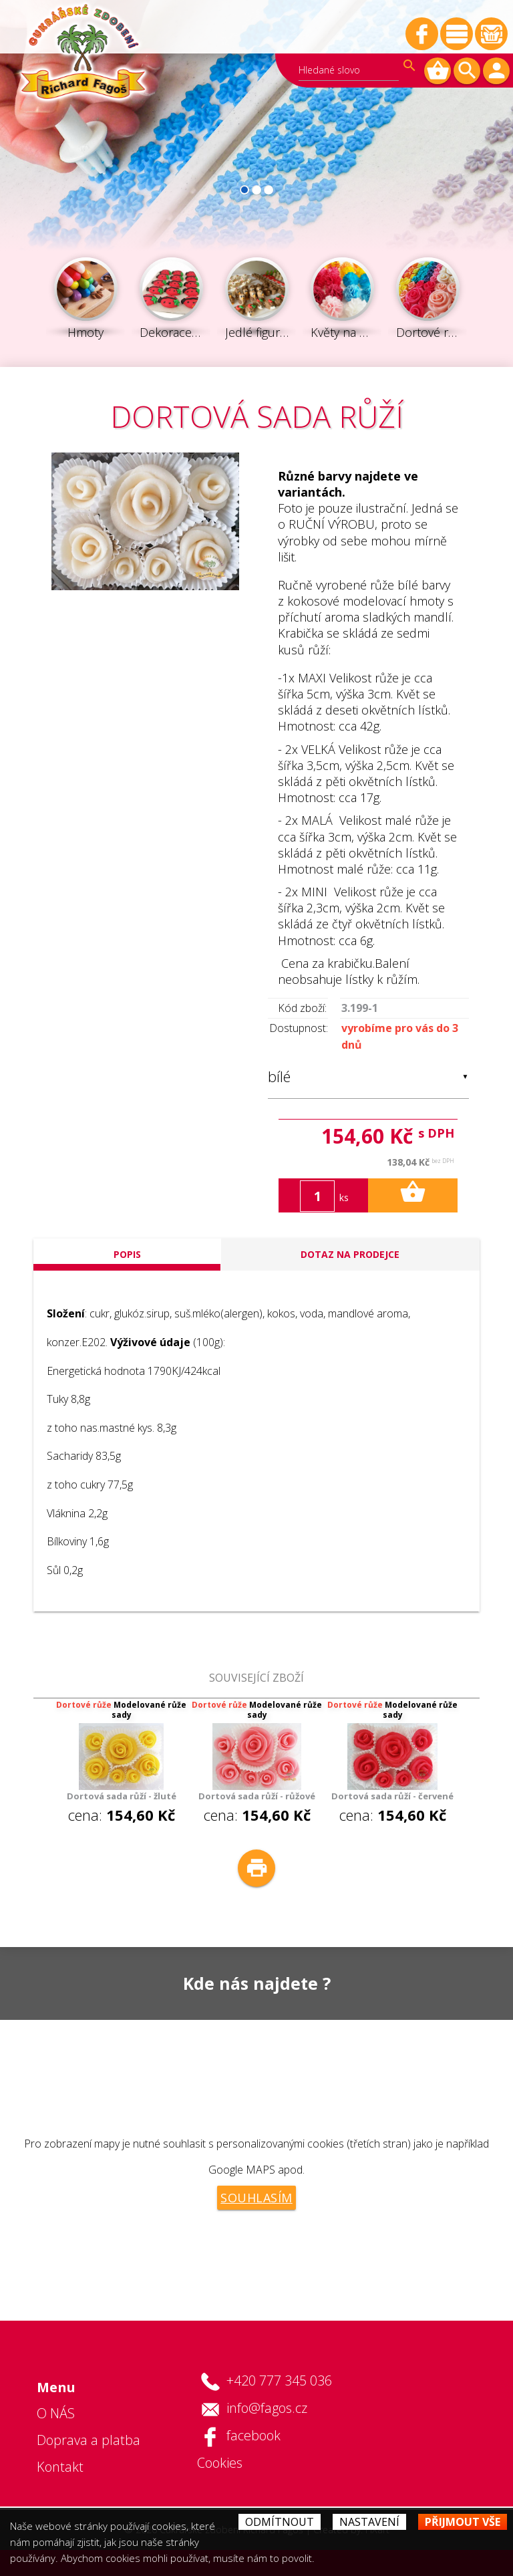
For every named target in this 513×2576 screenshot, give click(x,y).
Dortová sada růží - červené (392, 1796)
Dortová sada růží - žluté (121, 1796)
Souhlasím (256, 2198)
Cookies (219, 2463)
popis (127, 1254)
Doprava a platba (88, 2440)
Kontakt (60, 2467)
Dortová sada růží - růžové (256, 1796)
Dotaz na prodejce (350, 1254)
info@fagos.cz (266, 2408)
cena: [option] (121, 1762)
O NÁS (56, 2413)
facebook (253, 2435)
